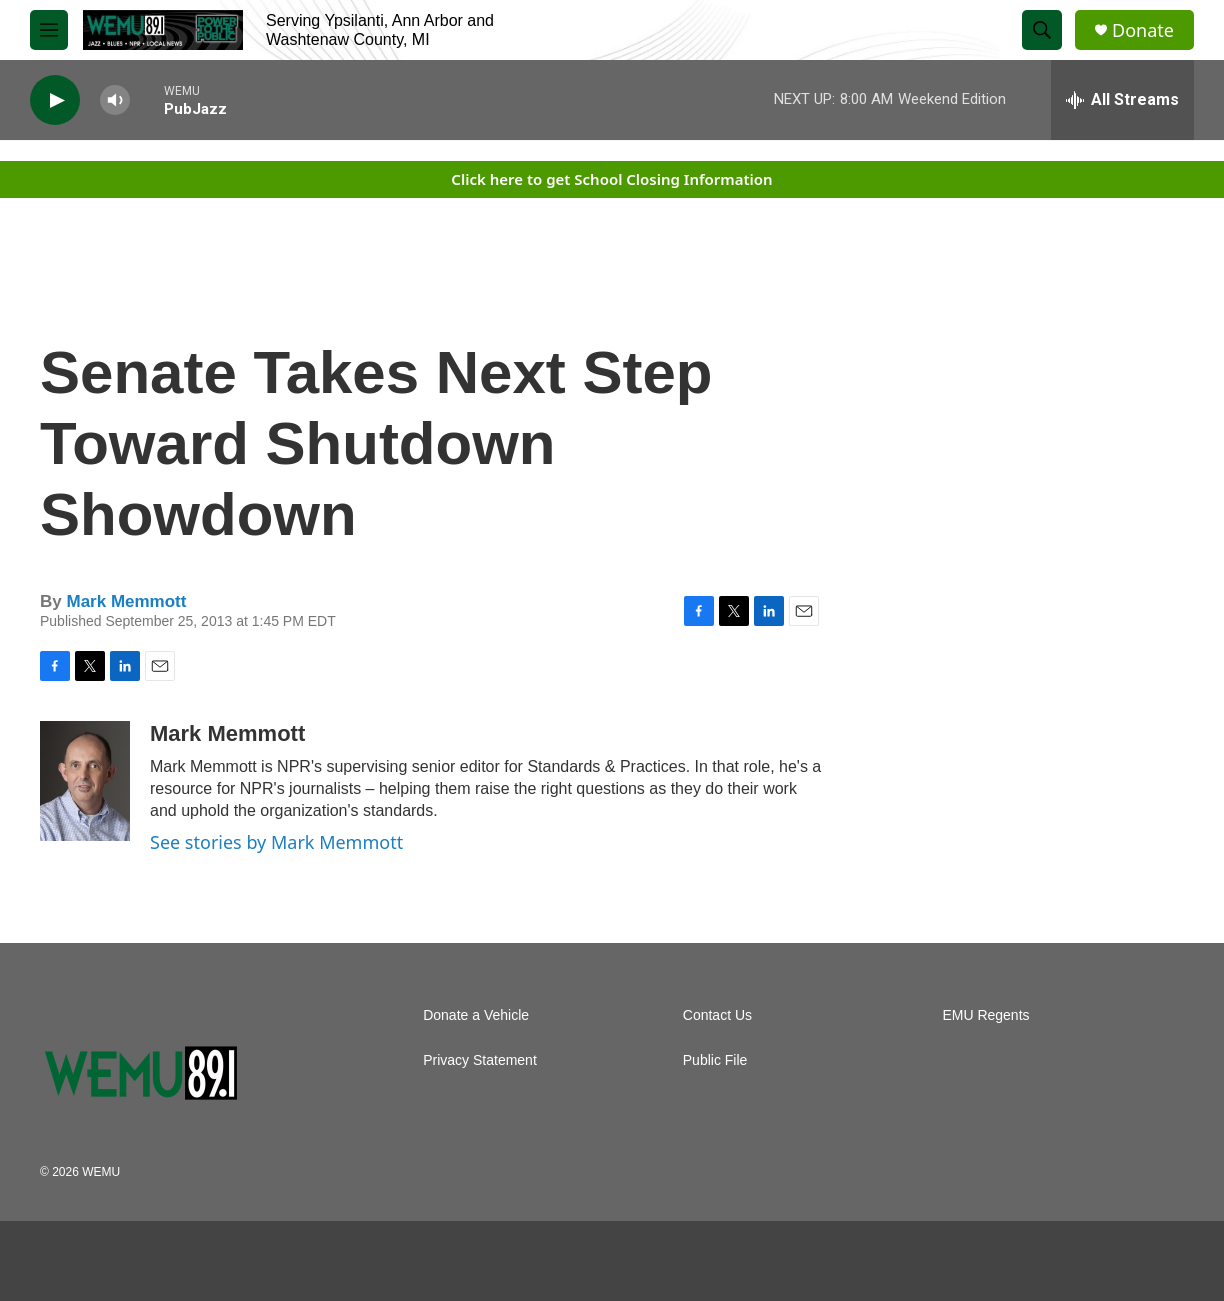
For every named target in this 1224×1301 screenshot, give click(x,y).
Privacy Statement (480, 1060)
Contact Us (717, 1015)
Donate (1143, 30)
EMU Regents (985, 1015)
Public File (715, 1060)
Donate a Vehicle (476, 1015)
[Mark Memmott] (85, 781)
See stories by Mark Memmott (276, 842)
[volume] (115, 100)
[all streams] (1122, 100)
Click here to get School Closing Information (611, 179)
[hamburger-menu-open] (49, 30)
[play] (55, 100)
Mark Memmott (126, 601)
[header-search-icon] (1042, 30)
